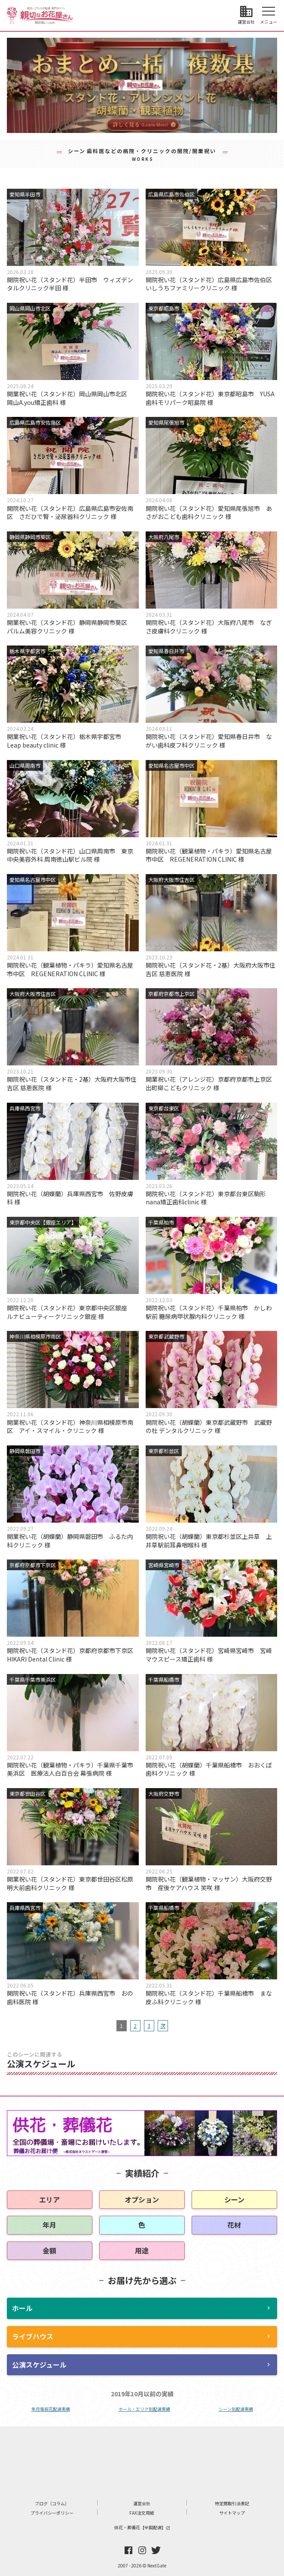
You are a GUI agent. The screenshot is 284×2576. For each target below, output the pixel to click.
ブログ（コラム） (52, 2503)
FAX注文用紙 (141, 2513)
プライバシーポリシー (52, 2513)
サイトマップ (232, 2513)
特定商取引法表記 (232, 2503)
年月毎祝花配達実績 (50, 2409)
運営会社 (141, 2503)
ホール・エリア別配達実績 (144, 2409)
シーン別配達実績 (236, 2409)
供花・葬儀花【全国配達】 (142, 2527)
